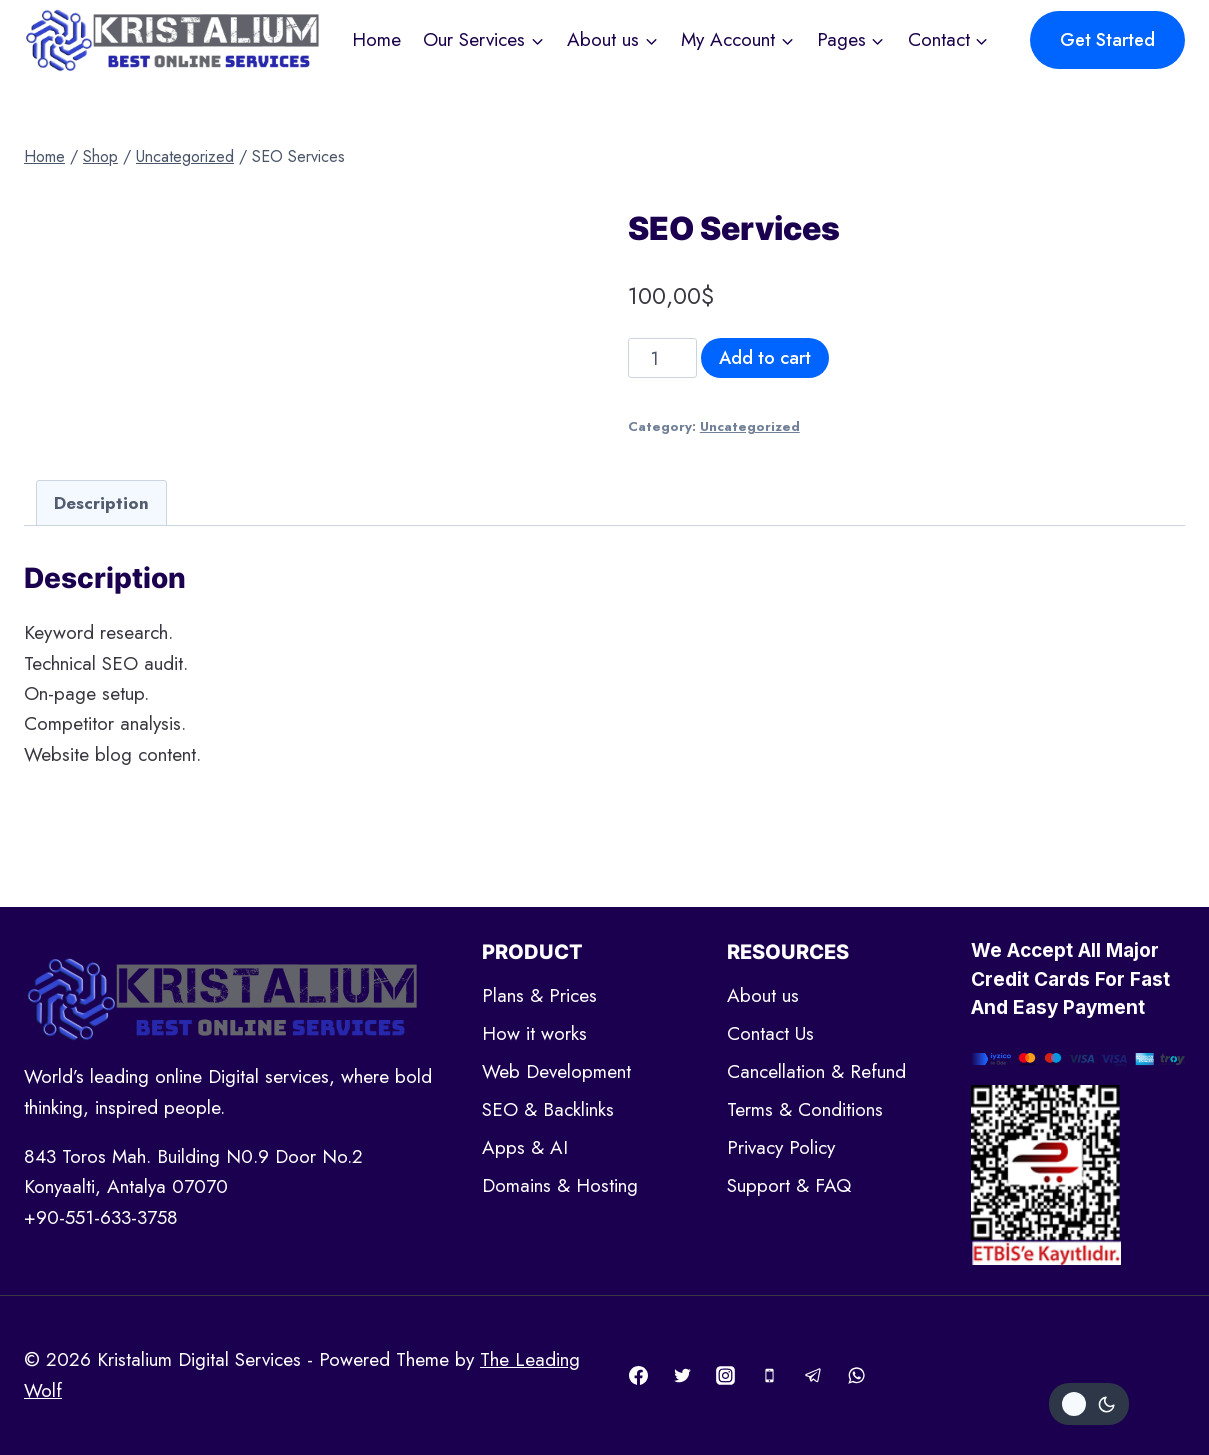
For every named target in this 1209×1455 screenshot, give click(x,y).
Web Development (556, 1071)
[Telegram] (813, 1376)
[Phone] (770, 1376)
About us (763, 995)
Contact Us (770, 1033)
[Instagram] (726, 1376)
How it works (534, 1033)
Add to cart (765, 358)
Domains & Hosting (560, 1185)
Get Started (1107, 40)
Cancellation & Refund (816, 1071)
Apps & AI (525, 1147)
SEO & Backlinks (548, 1109)
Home (376, 39)
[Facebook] (639, 1376)
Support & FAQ (789, 1185)
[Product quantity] (662, 358)
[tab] (101, 503)
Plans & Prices (539, 995)
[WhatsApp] (857, 1376)
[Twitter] (682, 1376)
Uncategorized (750, 426)
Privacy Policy (781, 1147)
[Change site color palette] (1089, 1404)
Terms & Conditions (805, 1109)
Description (101, 503)
